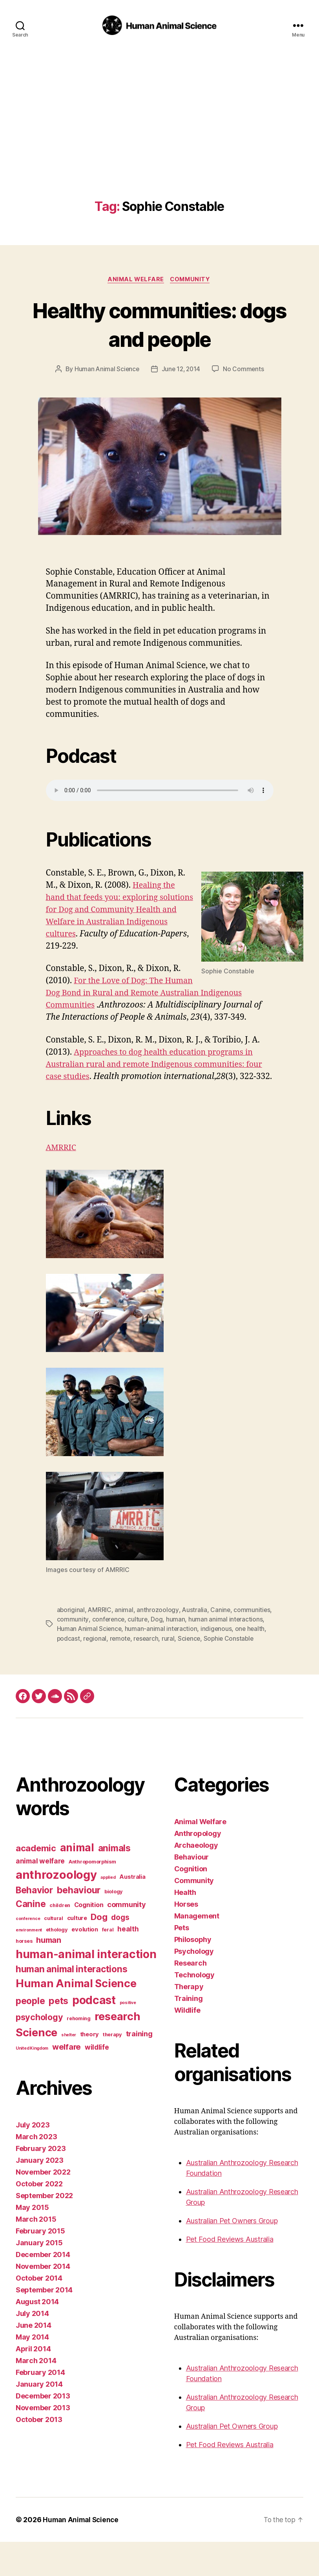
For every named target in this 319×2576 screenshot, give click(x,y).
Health (185, 1926)
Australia (195, 1635)
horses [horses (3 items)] (24, 1975)
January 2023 (40, 2194)
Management (196, 1950)
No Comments (245, 370)
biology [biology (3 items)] (113, 1926)
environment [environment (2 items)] (29, 1964)
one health (72, 1663)
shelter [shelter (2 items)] (68, 2069)
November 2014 (43, 2300)
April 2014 (33, 2383)
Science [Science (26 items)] (36, 2066)
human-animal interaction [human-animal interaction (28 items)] (86, 1988)
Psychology (194, 1985)
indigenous (255, 1654)
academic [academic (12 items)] (36, 1882)
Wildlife (187, 2044)
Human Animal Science (106, 370)
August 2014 (37, 2336)
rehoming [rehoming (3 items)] (79, 2053)
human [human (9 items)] (48, 1974)
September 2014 (44, 2324)
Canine (221, 1635)
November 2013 (43, 2442)
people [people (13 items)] (30, 2035)
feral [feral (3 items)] (108, 1964)
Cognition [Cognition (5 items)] (89, 1939)
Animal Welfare (135, 280)
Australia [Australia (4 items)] (132, 1911)
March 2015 (36, 2253)
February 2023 (41, 2182)
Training (188, 2032)
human (216, 1644)
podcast (102, 1663)
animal (124, 1635)
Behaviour (191, 1891)
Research (190, 1997)
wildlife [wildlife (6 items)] (97, 2081)
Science (225, 1663)
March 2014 (36, 2395)
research (181, 1663)
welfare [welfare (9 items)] (66, 2081)
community (113, 1644)
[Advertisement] (159, 141)
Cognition (191, 1903)
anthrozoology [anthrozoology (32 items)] (56, 1909)
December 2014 (43, 2289)
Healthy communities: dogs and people (159, 324)
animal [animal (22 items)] (77, 1881)
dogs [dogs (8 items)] (120, 1951)
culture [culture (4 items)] (77, 1952)
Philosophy (192, 1974)
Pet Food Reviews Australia (229, 2273)
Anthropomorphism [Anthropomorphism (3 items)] (92, 1896)
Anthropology (197, 1867)
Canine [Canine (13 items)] (31, 1938)
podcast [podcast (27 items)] (94, 2034)
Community (192, 280)
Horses (186, 1938)
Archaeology (196, 1879)
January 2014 (39, 2418)
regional (129, 1663)
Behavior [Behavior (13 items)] (34, 1924)
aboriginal (71, 1635)
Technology (194, 2009)
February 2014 (40, 2406)
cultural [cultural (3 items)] (53, 1952)
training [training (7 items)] (139, 2067)
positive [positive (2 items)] (128, 2036)
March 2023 (36, 2171)
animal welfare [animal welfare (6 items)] (40, 1895)
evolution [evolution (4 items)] (84, 1963)
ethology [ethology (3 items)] (57, 1964)
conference (148, 1644)
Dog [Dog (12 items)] (99, 1951)
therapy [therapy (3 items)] (112, 2069)
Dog (198, 1644)
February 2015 (40, 2265)
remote (154, 1663)
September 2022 (44, 2230)
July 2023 (33, 2159)
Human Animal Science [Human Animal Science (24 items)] (76, 2017)
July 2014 (32, 2347)
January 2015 (39, 2277)
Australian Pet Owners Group (232, 2255)
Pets (181, 1962)
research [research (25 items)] (117, 2050)
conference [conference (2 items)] (28, 1952)
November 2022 (43, 2206)
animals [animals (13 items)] (114, 1882)
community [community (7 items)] (126, 1938)
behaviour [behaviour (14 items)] (79, 1924)
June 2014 (33, 2359)
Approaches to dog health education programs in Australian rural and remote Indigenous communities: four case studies (155, 1077)
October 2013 (39, 2454)
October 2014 (39, 2312)
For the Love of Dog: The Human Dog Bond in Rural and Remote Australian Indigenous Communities (143, 994)
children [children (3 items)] (59, 1939)
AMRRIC (62, 1172)
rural (203, 1663)
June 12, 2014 (181, 370)
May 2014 (32, 2371)
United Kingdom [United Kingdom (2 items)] (32, 2082)
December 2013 (43, 2430)
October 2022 (39, 2218)
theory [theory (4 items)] (89, 2068)
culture (179, 1644)
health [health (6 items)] (128, 1963)
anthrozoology (158, 1635)
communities (75, 1644)
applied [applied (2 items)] (107, 1911)
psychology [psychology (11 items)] (39, 2051)
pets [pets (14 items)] (58, 2035)
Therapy (189, 2021)
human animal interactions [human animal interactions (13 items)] (71, 2003)
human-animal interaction (199, 1654)
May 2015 (32, 2241)
